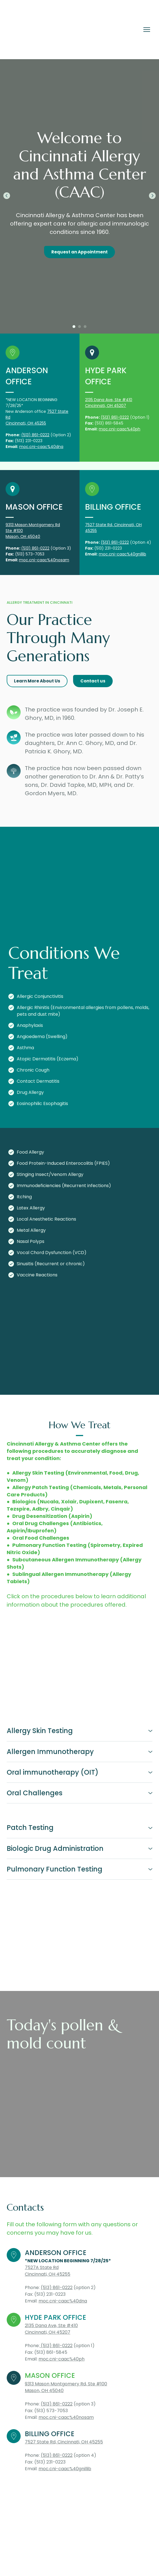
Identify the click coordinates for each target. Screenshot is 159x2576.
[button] (79, 252)
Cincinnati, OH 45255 (26, 423)
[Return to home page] (41, 29)
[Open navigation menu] (146, 29)
